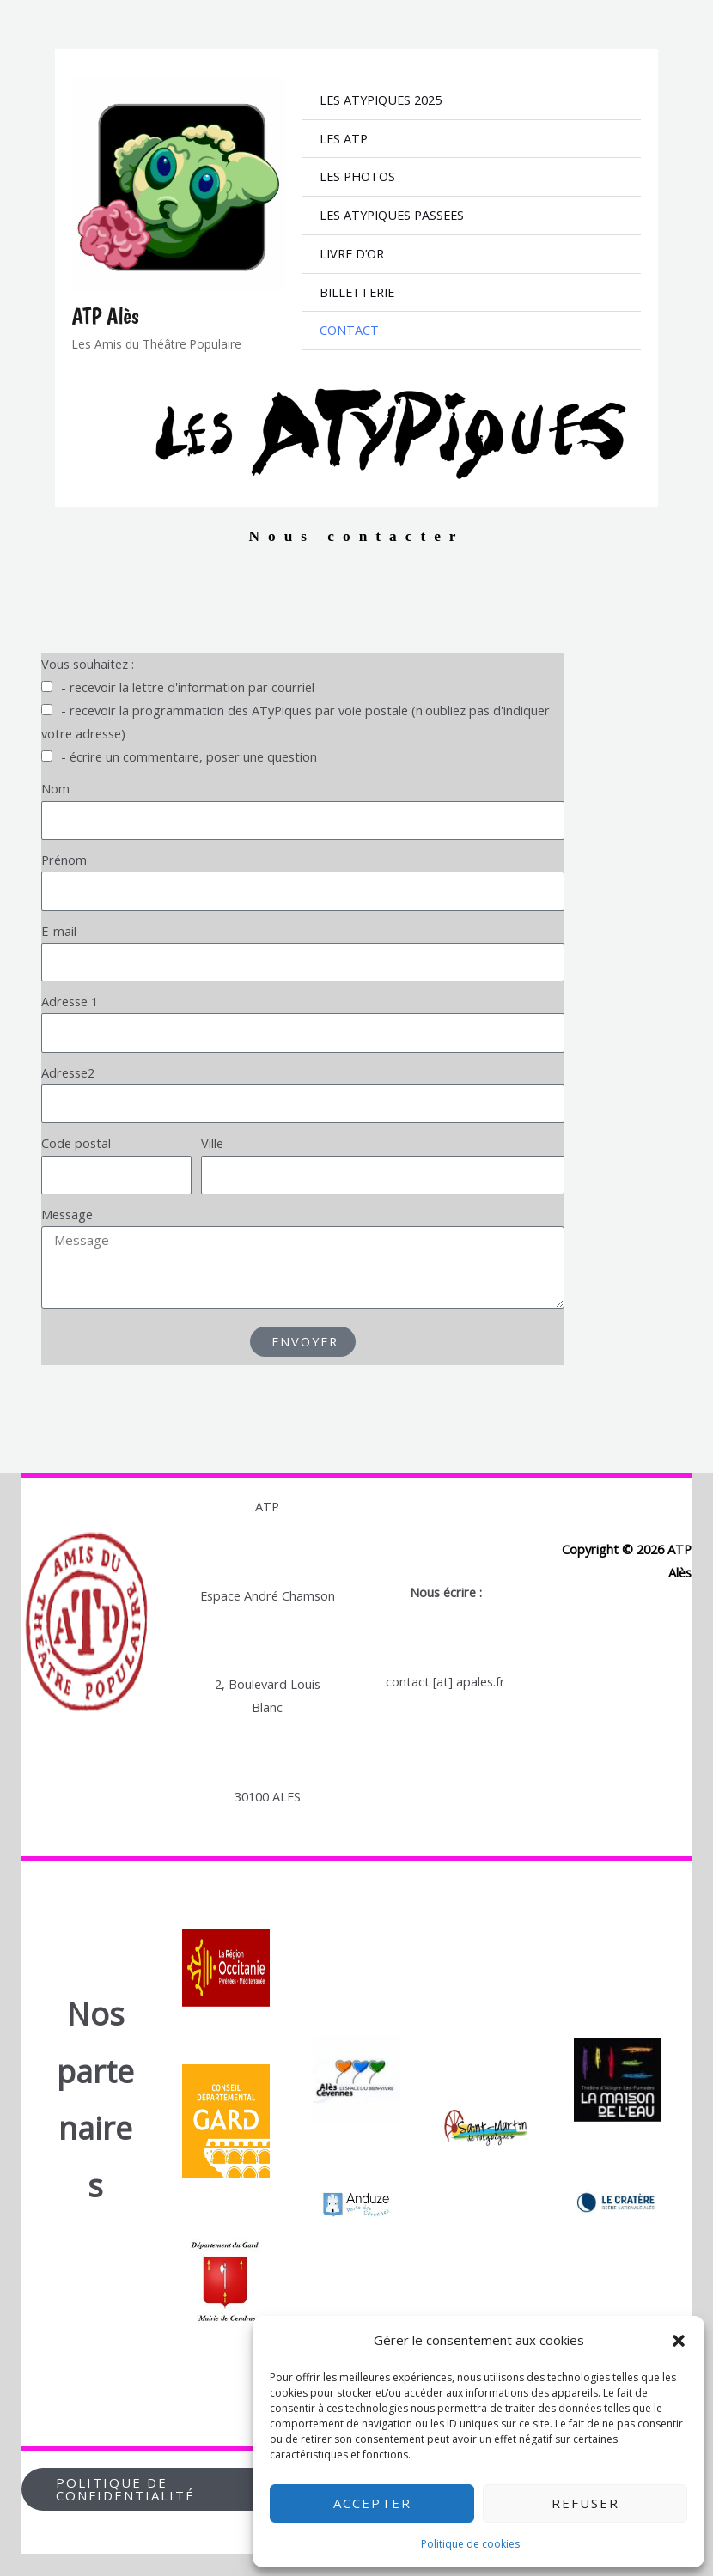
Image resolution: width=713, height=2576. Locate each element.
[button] (678, 2340)
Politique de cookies (470, 2544)
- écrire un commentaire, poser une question (189, 756)
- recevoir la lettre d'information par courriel (187, 687)
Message (67, 1214)
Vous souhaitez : (87, 663)
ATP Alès (105, 316)
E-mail (58, 930)
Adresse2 (67, 1071)
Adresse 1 (69, 1001)
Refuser (585, 2503)
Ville (212, 1142)
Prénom (64, 859)
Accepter (372, 2503)
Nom (55, 788)
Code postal (76, 1142)
